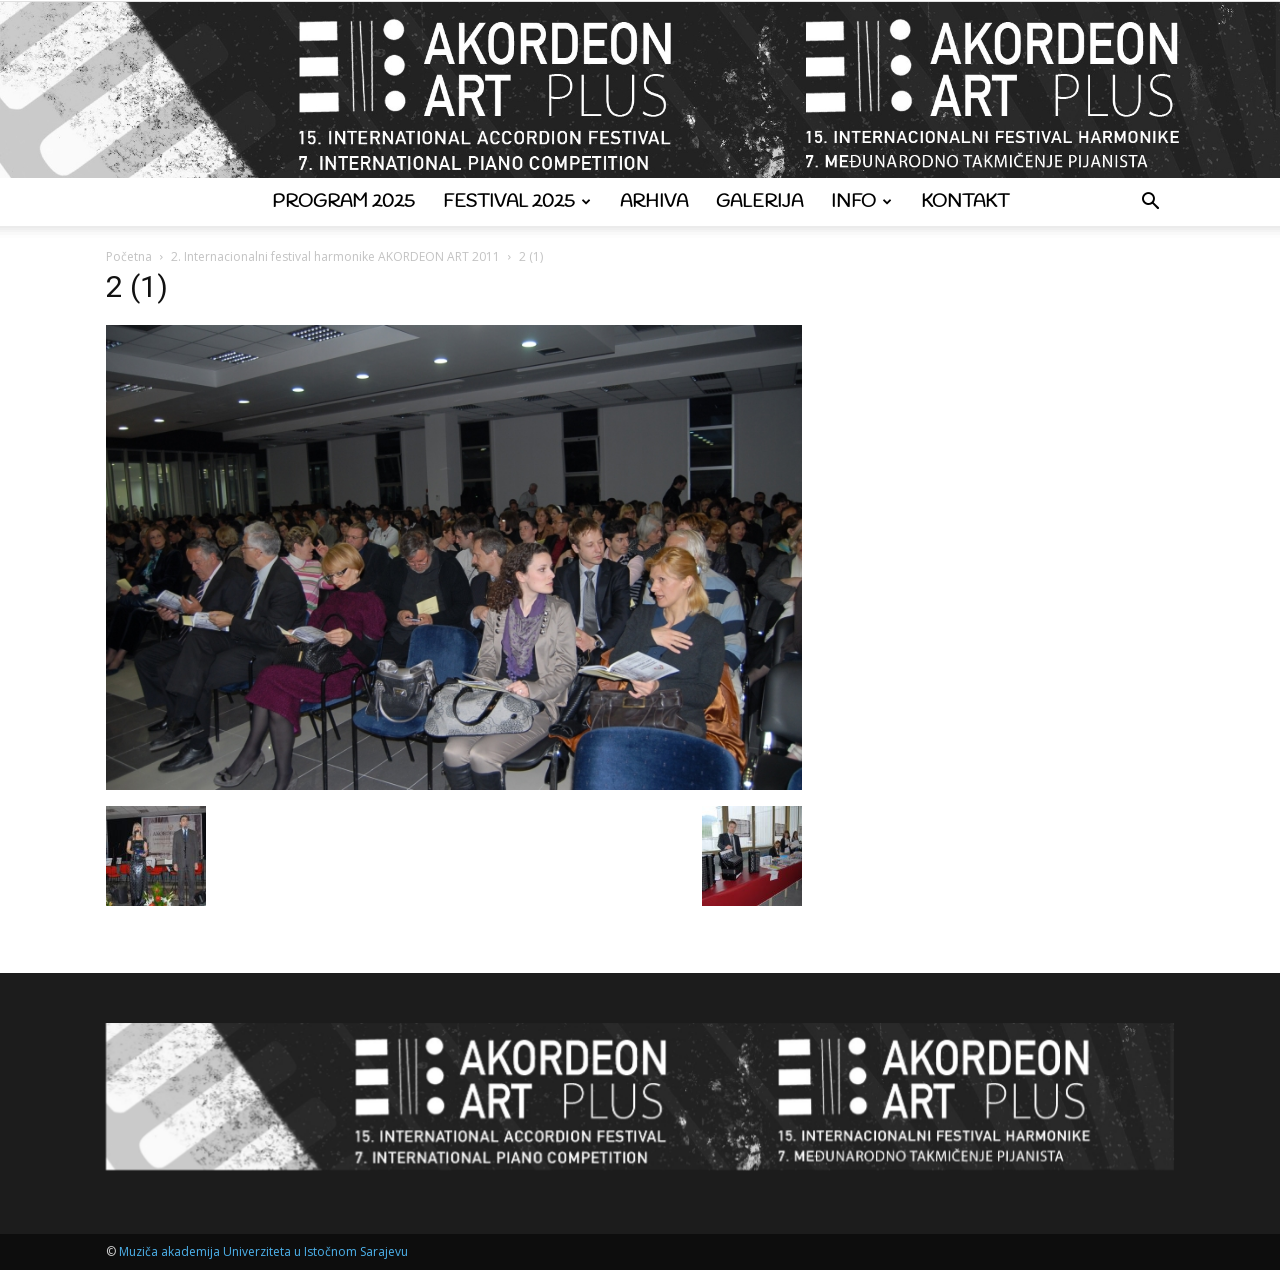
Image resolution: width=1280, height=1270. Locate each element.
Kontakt (965, 202)
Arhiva (654, 202)
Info (861, 202)
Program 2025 (343, 202)
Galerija (759, 202)
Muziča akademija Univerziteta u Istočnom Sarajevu (263, 1251)
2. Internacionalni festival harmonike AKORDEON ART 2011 (335, 256)
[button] (1150, 203)
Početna (129, 256)
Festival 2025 (517, 202)
